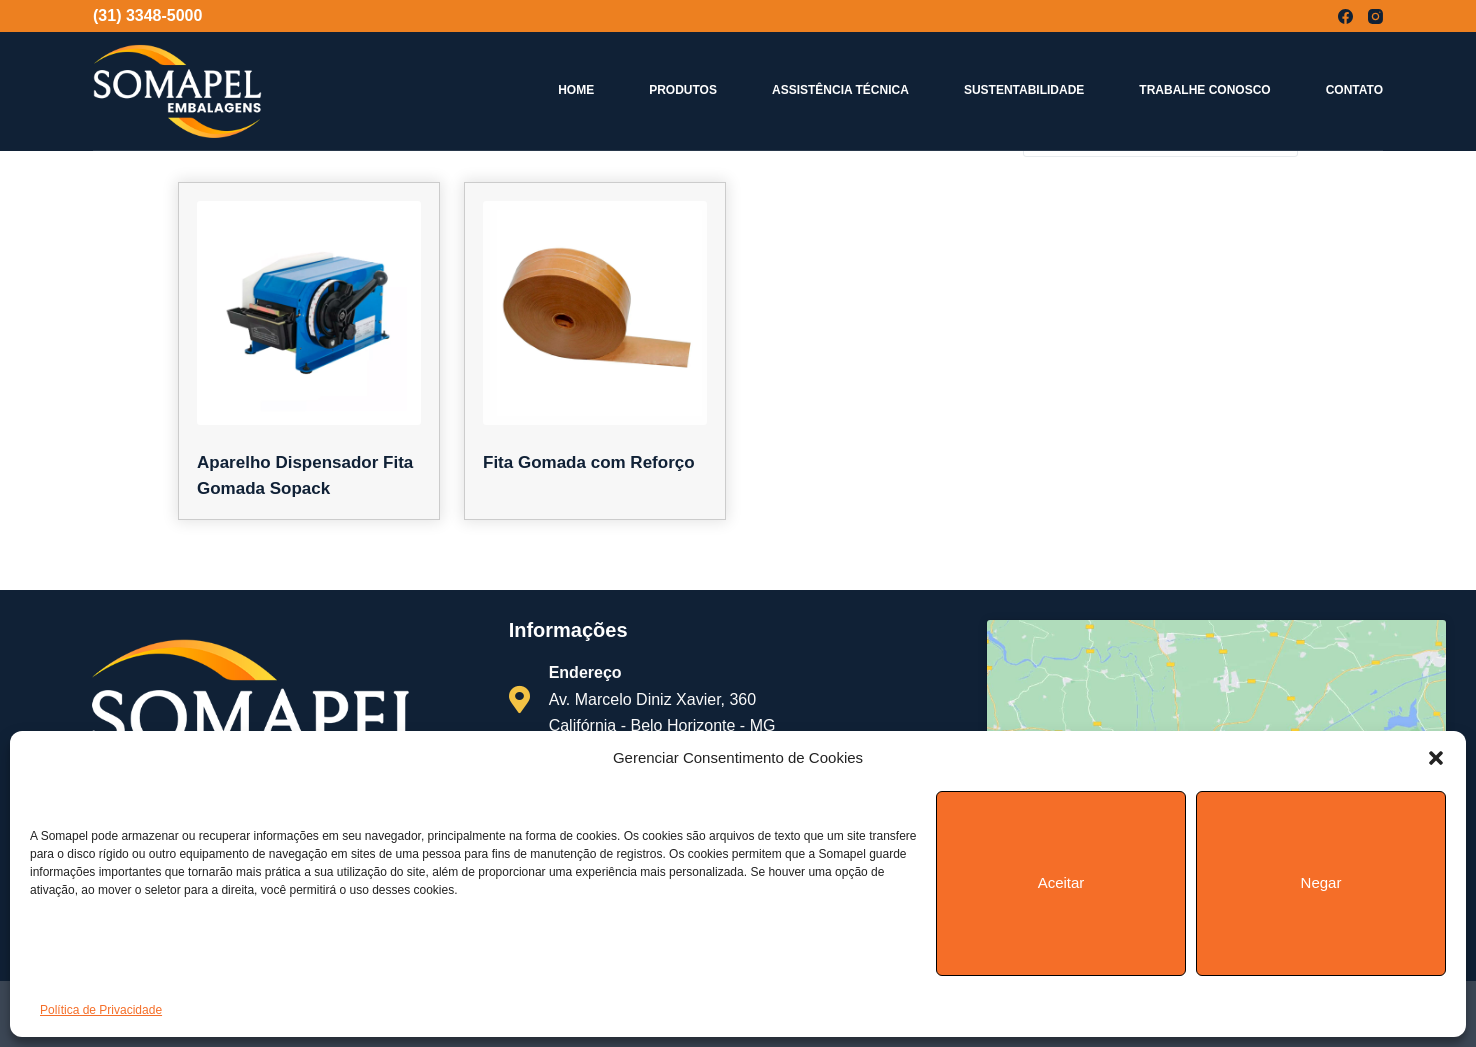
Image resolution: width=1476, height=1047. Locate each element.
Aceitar (1061, 882)
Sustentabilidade (1024, 90)
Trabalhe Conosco (1204, 90)
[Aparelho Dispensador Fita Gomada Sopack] (309, 313)
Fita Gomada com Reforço (589, 462)
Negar (1321, 882)
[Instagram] (1375, 16)
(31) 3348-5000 (147, 15)
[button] (1436, 758)
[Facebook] (1345, 16)
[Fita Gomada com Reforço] (595, 313)
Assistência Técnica (840, 90)
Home (576, 90)
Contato (1354, 90)
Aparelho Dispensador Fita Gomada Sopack (305, 475)
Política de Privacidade (101, 1010)
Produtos (683, 90)
